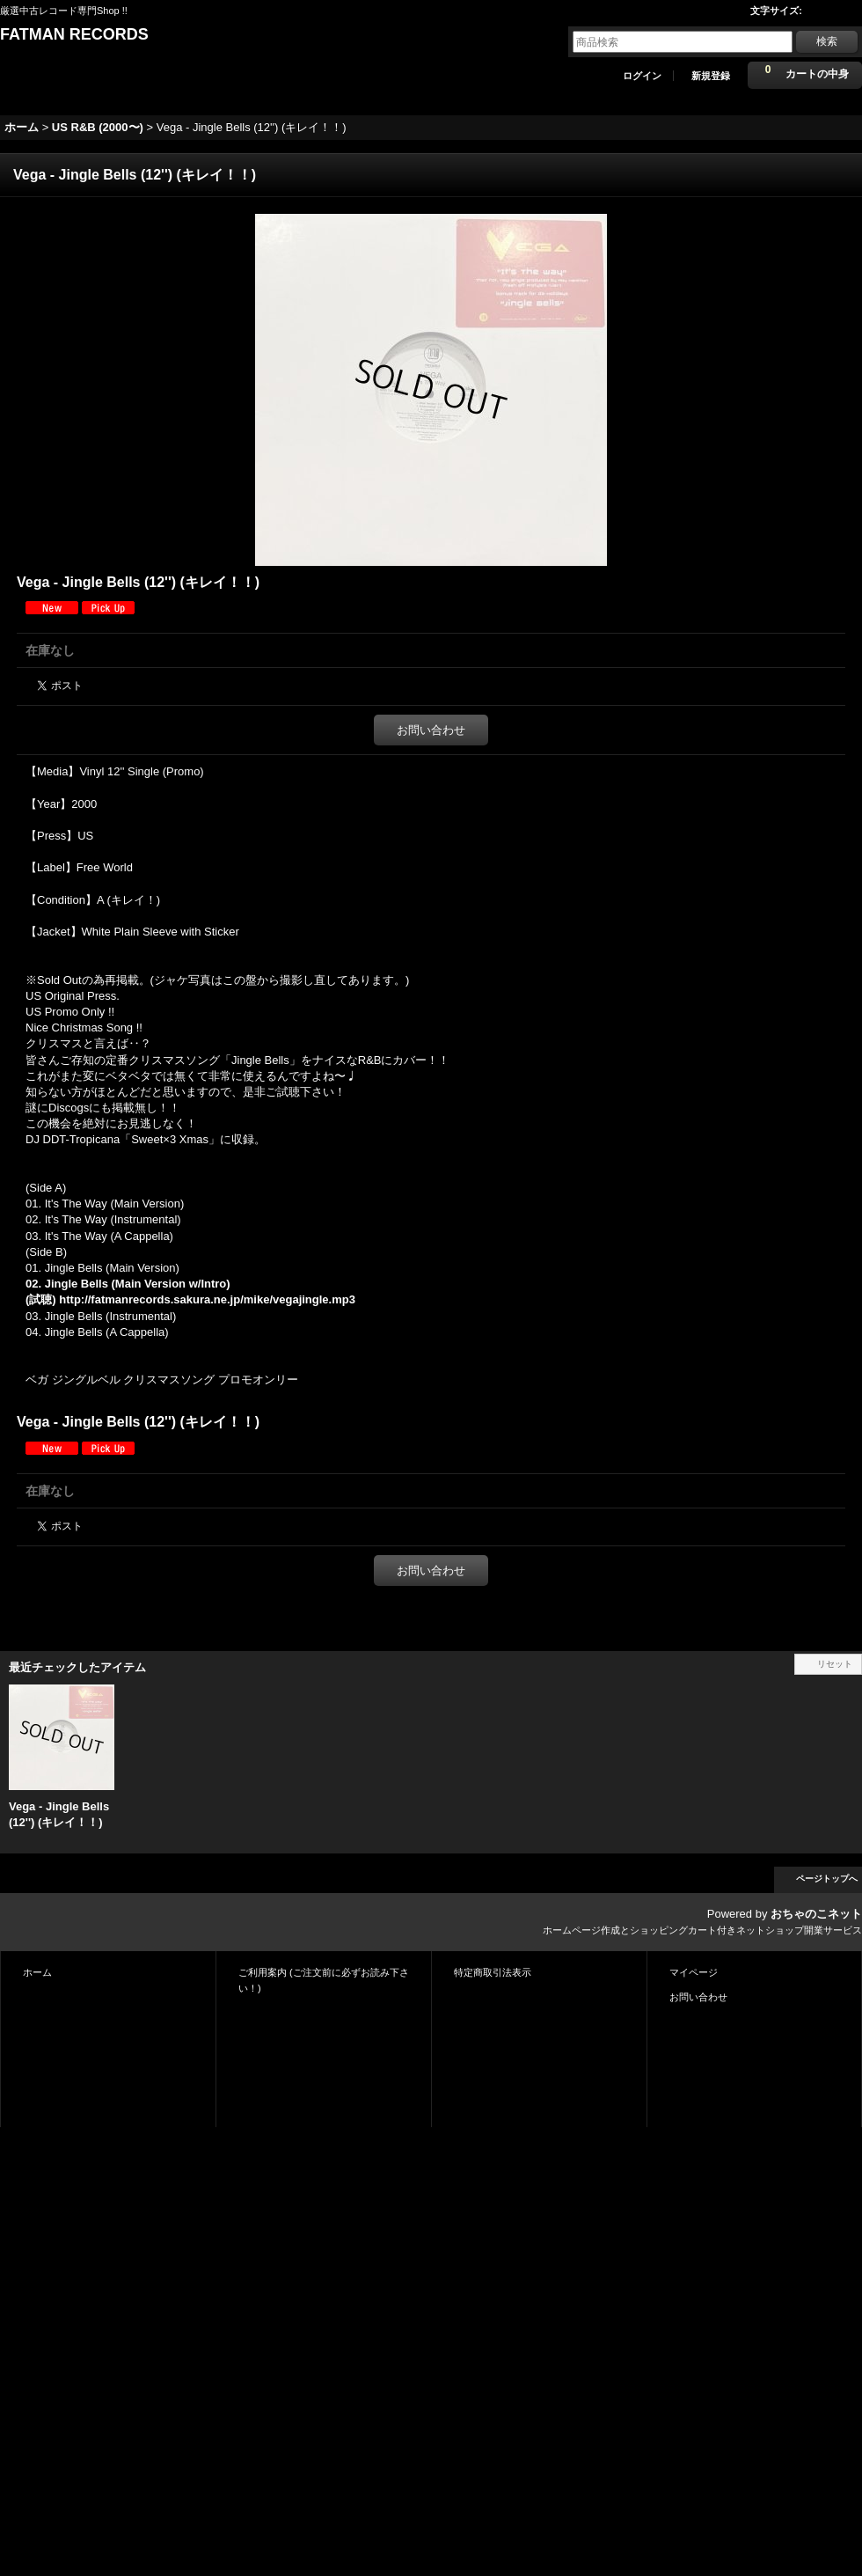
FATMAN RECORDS (74, 34)
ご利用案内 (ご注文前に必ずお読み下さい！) (323, 1980)
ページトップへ (827, 1878)
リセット (834, 1664)
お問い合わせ (431, 730)
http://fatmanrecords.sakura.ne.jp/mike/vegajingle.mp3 (207, 1299)
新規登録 (710, 75)
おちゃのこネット (816, 1913)
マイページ (693, 1972)
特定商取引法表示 (492, 1972)
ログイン (642, 75)
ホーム (37, 1972)
